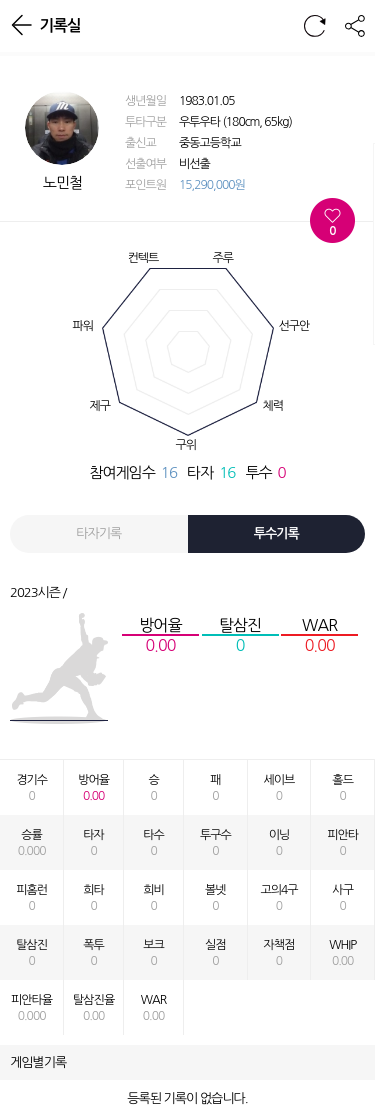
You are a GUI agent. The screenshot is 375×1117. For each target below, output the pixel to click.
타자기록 (98, 533)
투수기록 (276, 533)
